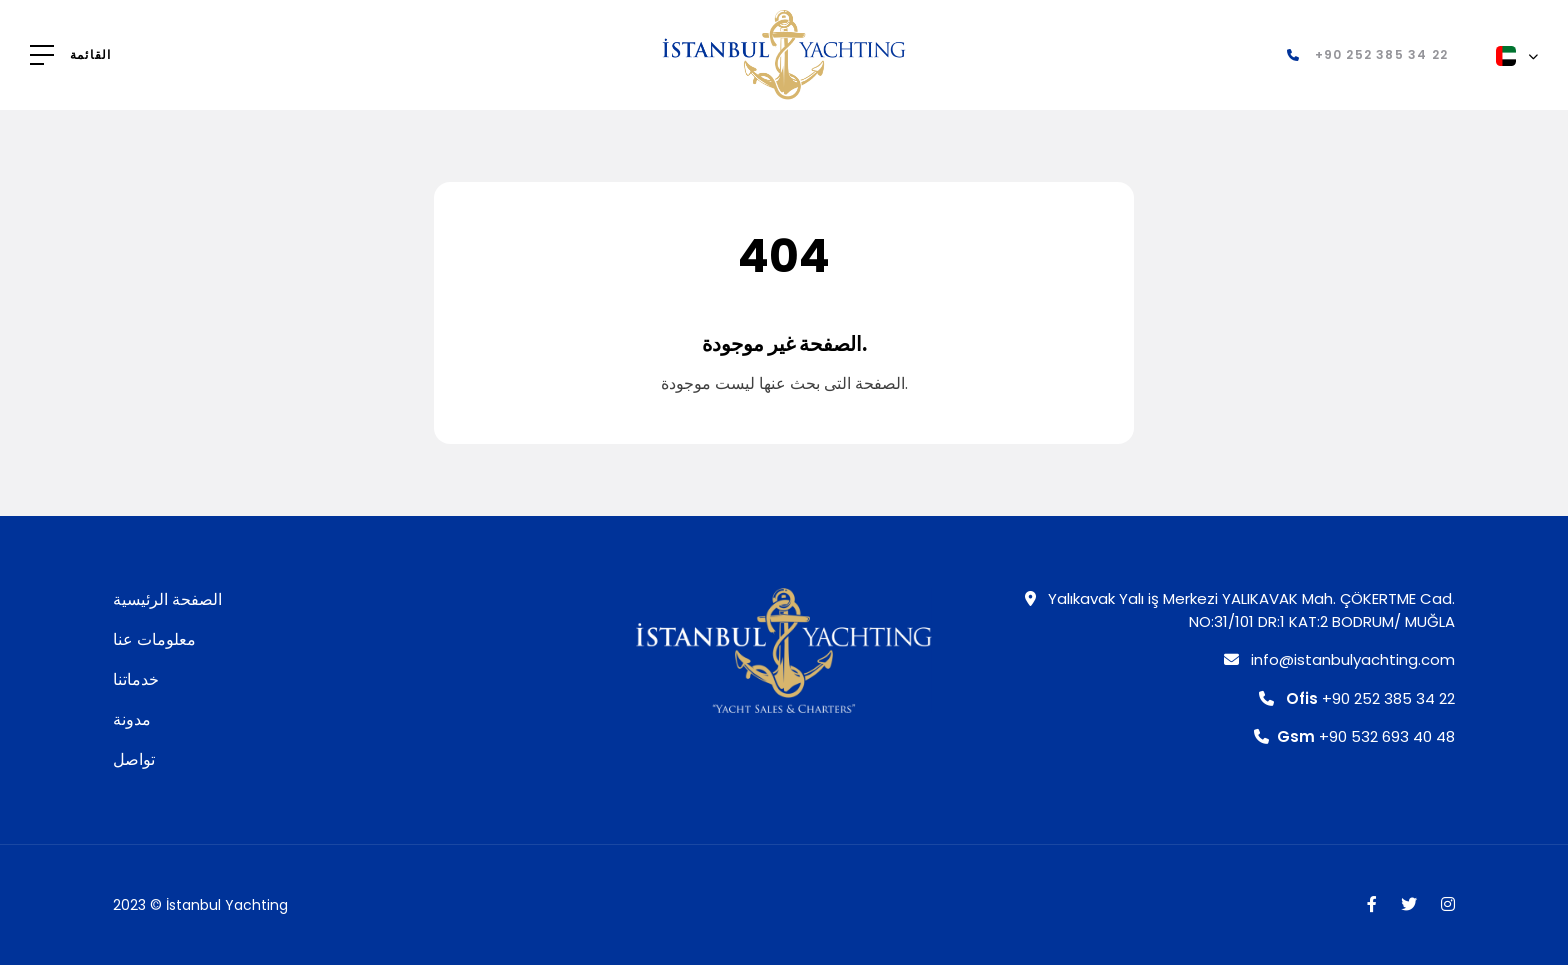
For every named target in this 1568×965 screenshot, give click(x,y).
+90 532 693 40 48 (1354, 736)
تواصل (134, 759)
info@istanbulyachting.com (1339, 659)
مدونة (132, 719)
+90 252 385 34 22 (1357, 698)
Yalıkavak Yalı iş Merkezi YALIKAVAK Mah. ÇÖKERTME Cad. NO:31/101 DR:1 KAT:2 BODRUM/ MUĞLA (1240, 610)
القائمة (90, 55)
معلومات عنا (154, 639)
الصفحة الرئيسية (167, 599)
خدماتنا (136, 679)
